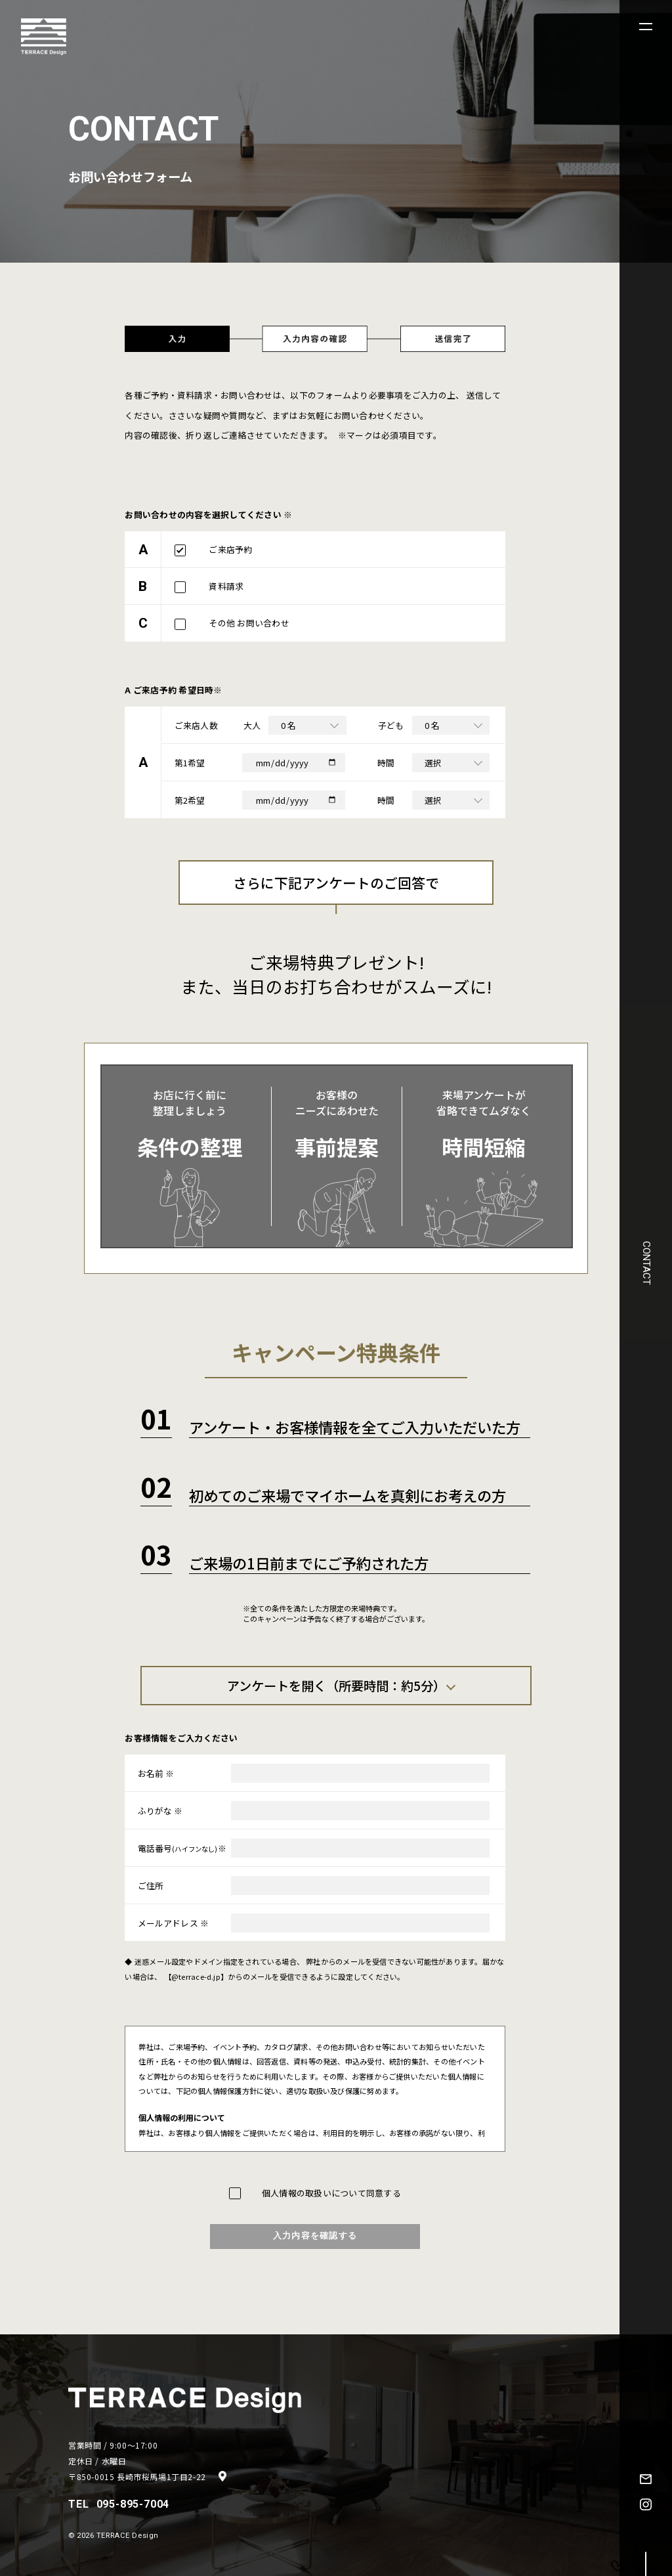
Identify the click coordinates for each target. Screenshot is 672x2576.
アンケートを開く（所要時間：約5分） (336, 1685)
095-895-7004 (133, 2504)
